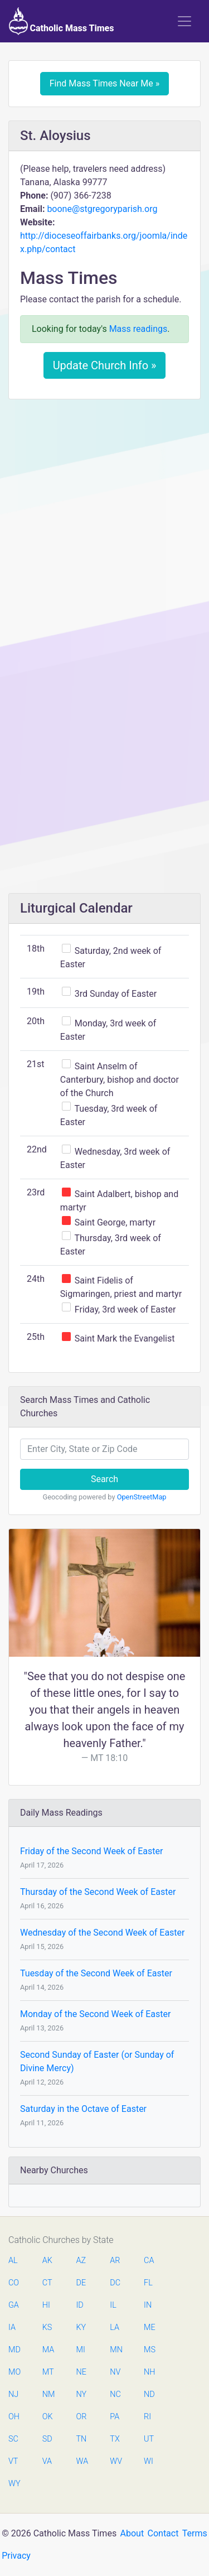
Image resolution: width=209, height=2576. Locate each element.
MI (80, 2350)
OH (14, 2416)
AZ (81, 2260)
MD (14, 2350)
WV (115, 2461)
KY (81, 2327)
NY (81, 2394)
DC (115, 2283)
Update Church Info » (105, 365)
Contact (163, 2533)
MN (115, 2350)
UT (149, 2439)
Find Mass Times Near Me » (105, 83)
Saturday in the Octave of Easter (83, 2109)
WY (14, 2483)
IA (12, 2327)
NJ (13, 2394)
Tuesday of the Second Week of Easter (96, 1973)
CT (47, 2283)
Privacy (16, 2555)
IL (113, 2305)
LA (114, 2327)
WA (82, 2461)
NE (81, 2372)
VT (13, 2461)
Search (104, 1479)
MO (14, 2372)
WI (148, 2461)
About (132, 2533)
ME (149, 2327)
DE (81, 2283)
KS (47, 2327)
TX (114, 2439)
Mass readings (138, 329)
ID (80, 2305)
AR (115, 2260)
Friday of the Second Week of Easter (91, 1851)
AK (47, 2260)
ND (149, 2394)
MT (48, 2372)
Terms (194, 2533)
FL (148, 2283)
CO (13, 2283)
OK (47, 2416)
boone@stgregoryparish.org (102, 209)
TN (81, 2439)
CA (149, 2260)
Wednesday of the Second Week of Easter (102, 1932)
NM (48, 2394)
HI (46, 2305)
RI (147, 2416)
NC (115, 2394)
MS (149, 2350)
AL (13, 2260)
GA (13, 2305)
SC (13, 2439)
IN (148, 2305)
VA (47, 2461)
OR (81, 2416)
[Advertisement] (104, 517)
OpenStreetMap (142, 1497)
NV (115, 2372)
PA (114, 2416)
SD (47, 2439)
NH (149, 2372)
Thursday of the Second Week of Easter (98, 1892)
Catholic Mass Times (61, 21)
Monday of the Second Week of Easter (95, 2014)
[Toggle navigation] (184, 21)
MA (48, 2350)
